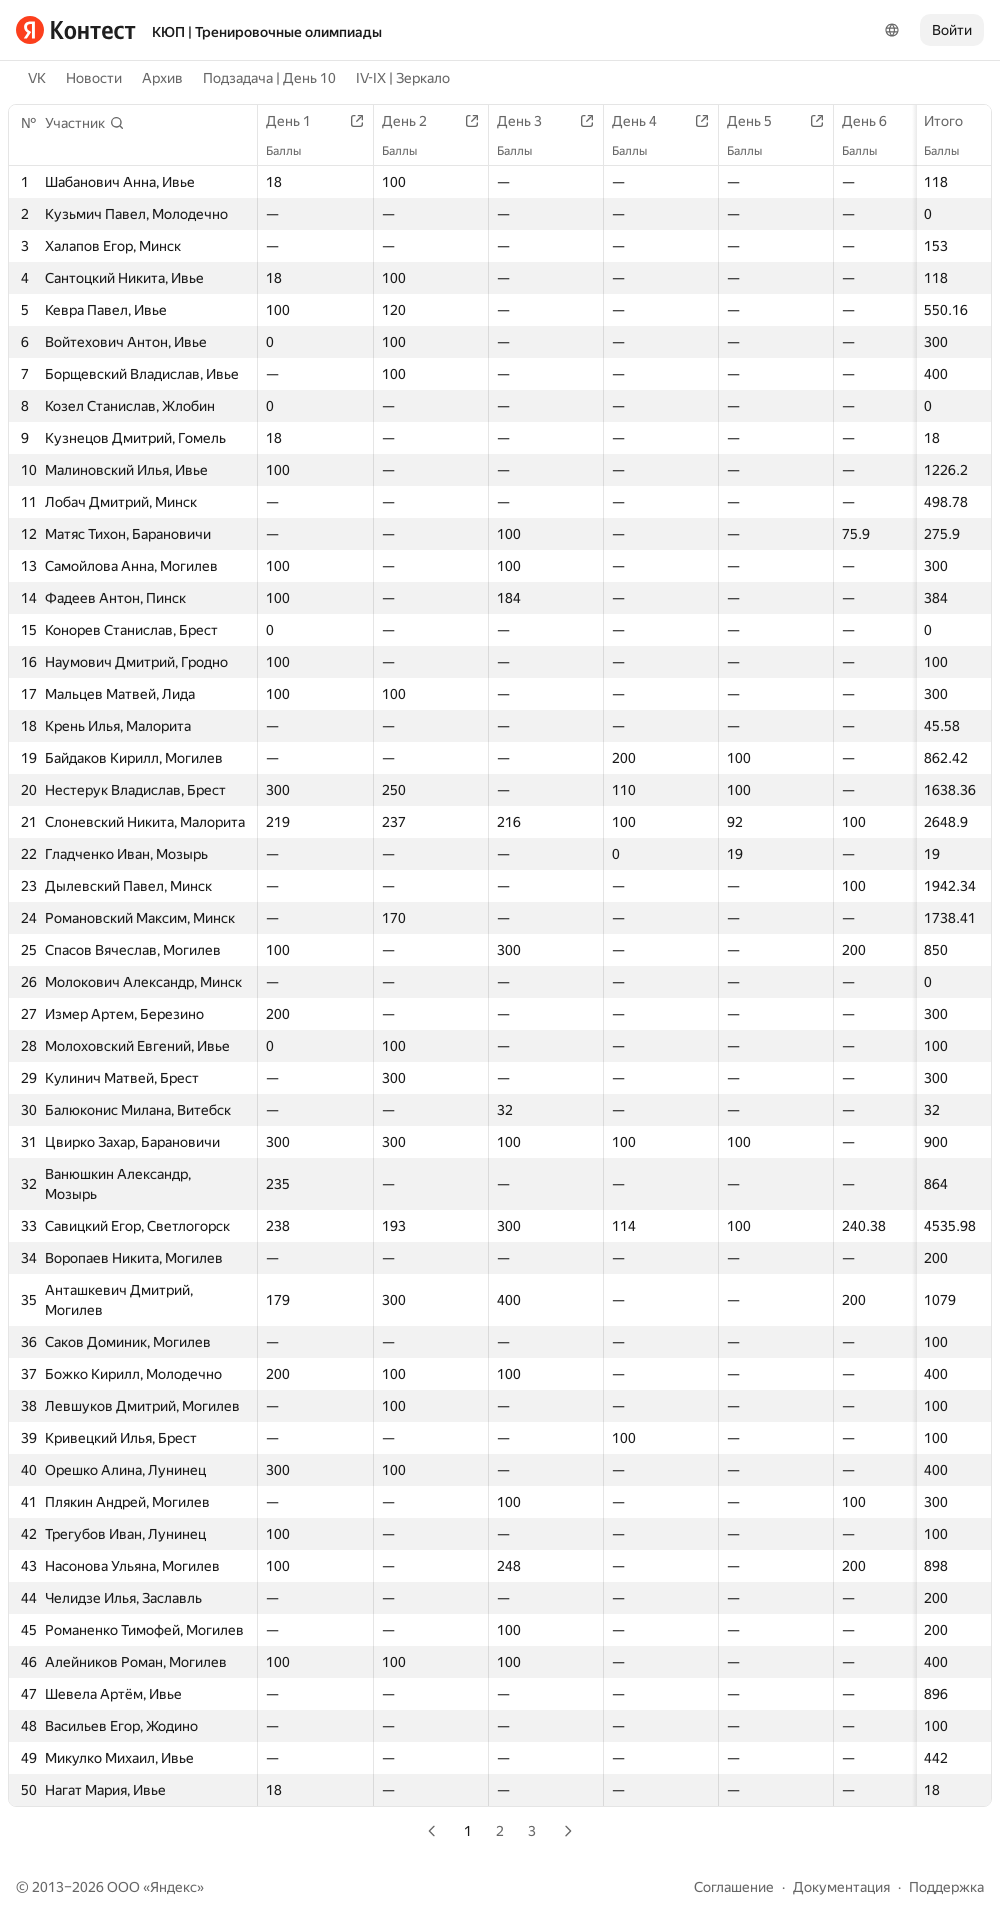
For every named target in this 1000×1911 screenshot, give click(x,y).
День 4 (644, 121)
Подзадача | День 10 (269, 78)
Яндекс (173, 1887)
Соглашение (734, 1887)
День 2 (414, 121)
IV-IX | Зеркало (403, 78)
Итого (953, 121)
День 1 (298, 121)
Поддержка (946, 1887)
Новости (94, 78)
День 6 (874, 121)
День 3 (529, 121)
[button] (85, 123)
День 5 (759, 121)
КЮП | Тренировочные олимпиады (267, 32)
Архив (162, 78)
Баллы (951, 151)
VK (37, 78)
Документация (841, 1887)
